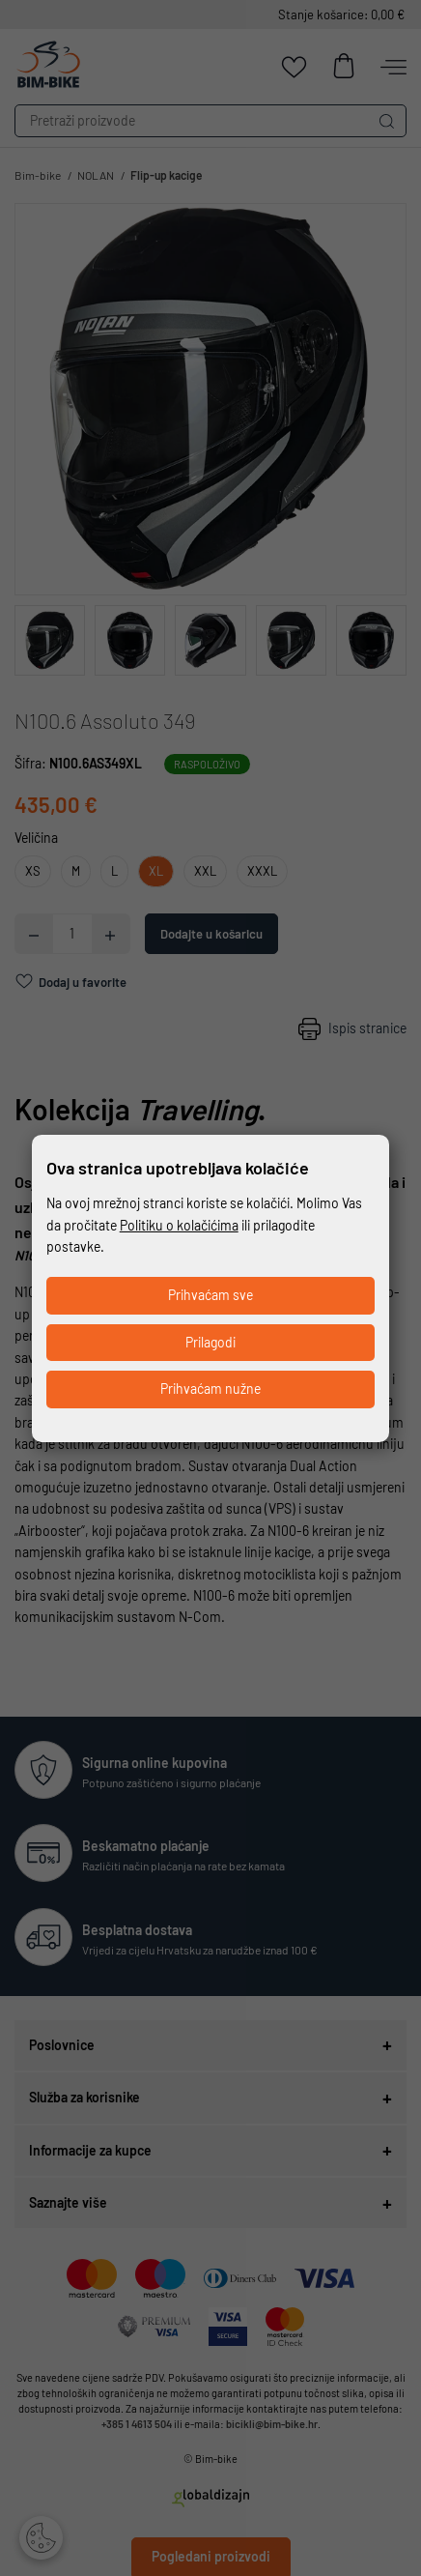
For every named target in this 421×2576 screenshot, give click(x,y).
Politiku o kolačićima (179, 1225)
